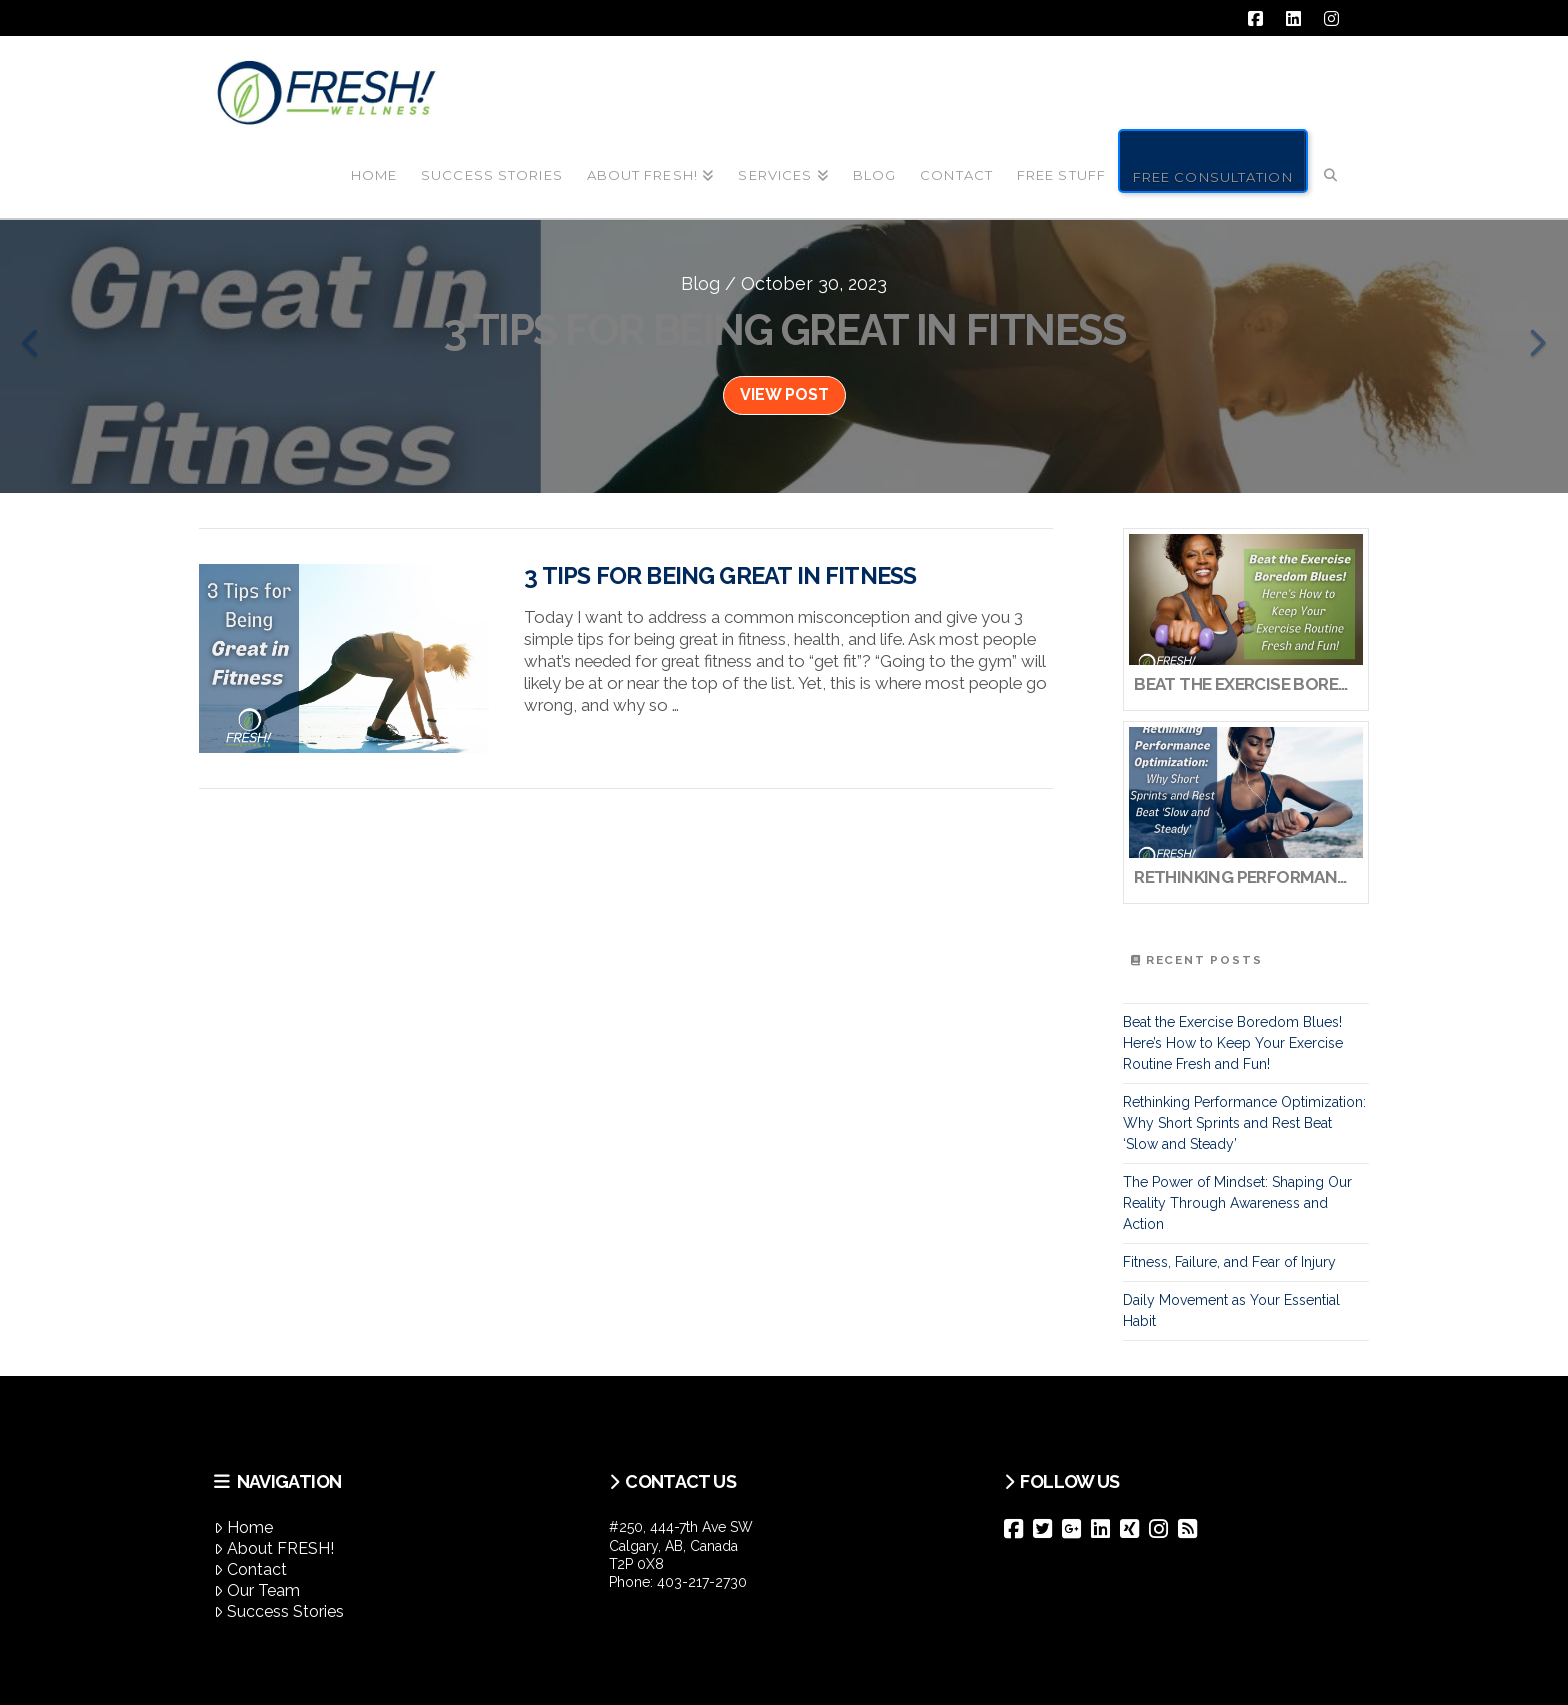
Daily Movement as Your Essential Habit (1231, 1310)
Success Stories (279, 1611)
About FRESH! (274, 1548)
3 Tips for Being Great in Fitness (720, 576)
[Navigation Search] (1331, 159)
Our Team (257, 1590)
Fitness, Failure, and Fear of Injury (1229, 1262)
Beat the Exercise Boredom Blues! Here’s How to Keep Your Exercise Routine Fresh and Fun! (1233, 1043)
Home (243, 1527)
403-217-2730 (702, 1582)
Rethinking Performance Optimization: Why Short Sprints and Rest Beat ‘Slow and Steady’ (1244, 1123)
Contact (250, 1569)
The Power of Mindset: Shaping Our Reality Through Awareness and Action (1237, 1203)
